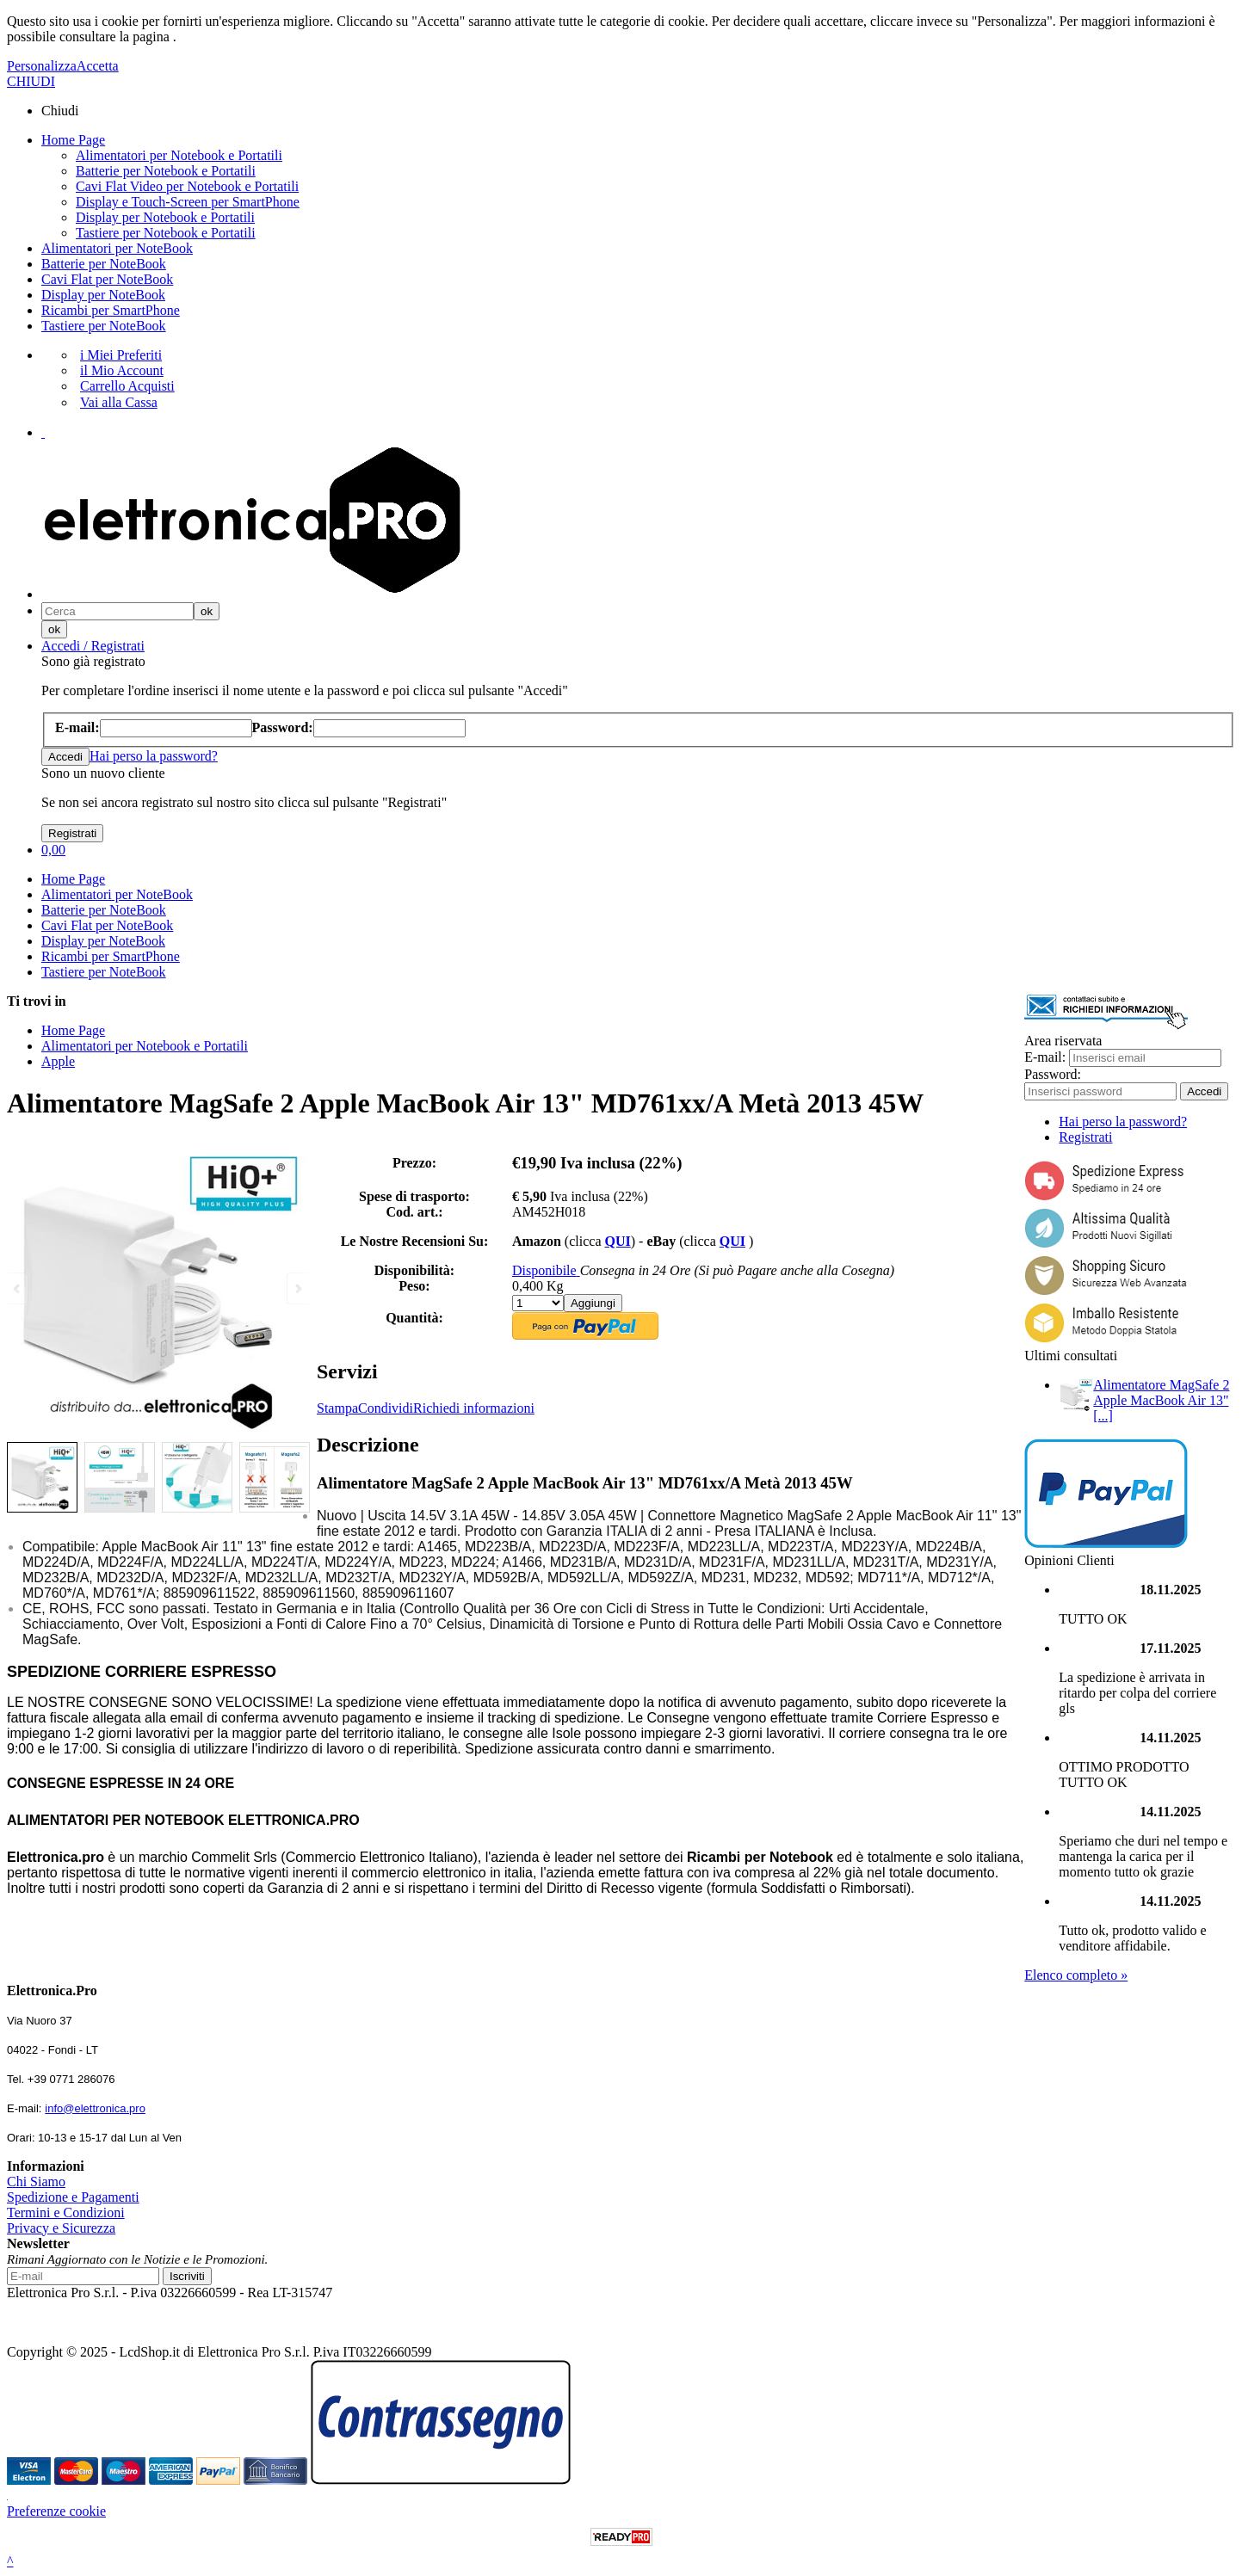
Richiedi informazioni (473, 1408)
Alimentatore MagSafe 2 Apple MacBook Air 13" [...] (1161, 1400)
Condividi (385, 1408)
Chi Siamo (36, 2181)
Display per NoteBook (103, 294)
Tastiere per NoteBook (103, 325)
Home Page (73, 139)
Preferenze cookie (56, 2511)
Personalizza (42, 66)
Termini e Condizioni (66, 2212)
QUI (617, 1241)
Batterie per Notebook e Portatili (166, 170)
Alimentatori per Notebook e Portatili (179, 155)
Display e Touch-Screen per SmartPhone (188, 201)
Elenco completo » (1076, 1975)
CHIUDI (31, 81)
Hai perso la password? (154, 756)
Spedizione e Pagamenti (73, 2197)
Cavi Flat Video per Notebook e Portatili (187, 186)
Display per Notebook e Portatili (165, 217)
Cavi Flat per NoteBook (107, 279)
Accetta (98, 66)
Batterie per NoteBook (103, 263)
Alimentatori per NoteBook (117, 248)
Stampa (337, 1408)
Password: (1052, 1074)
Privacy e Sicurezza (61, 2228)
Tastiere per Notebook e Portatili (166, 232)
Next (297, 1288)
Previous (18, 1288)
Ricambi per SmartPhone (110, 310)
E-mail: (1045, 1057)
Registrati (1085, 1137)
